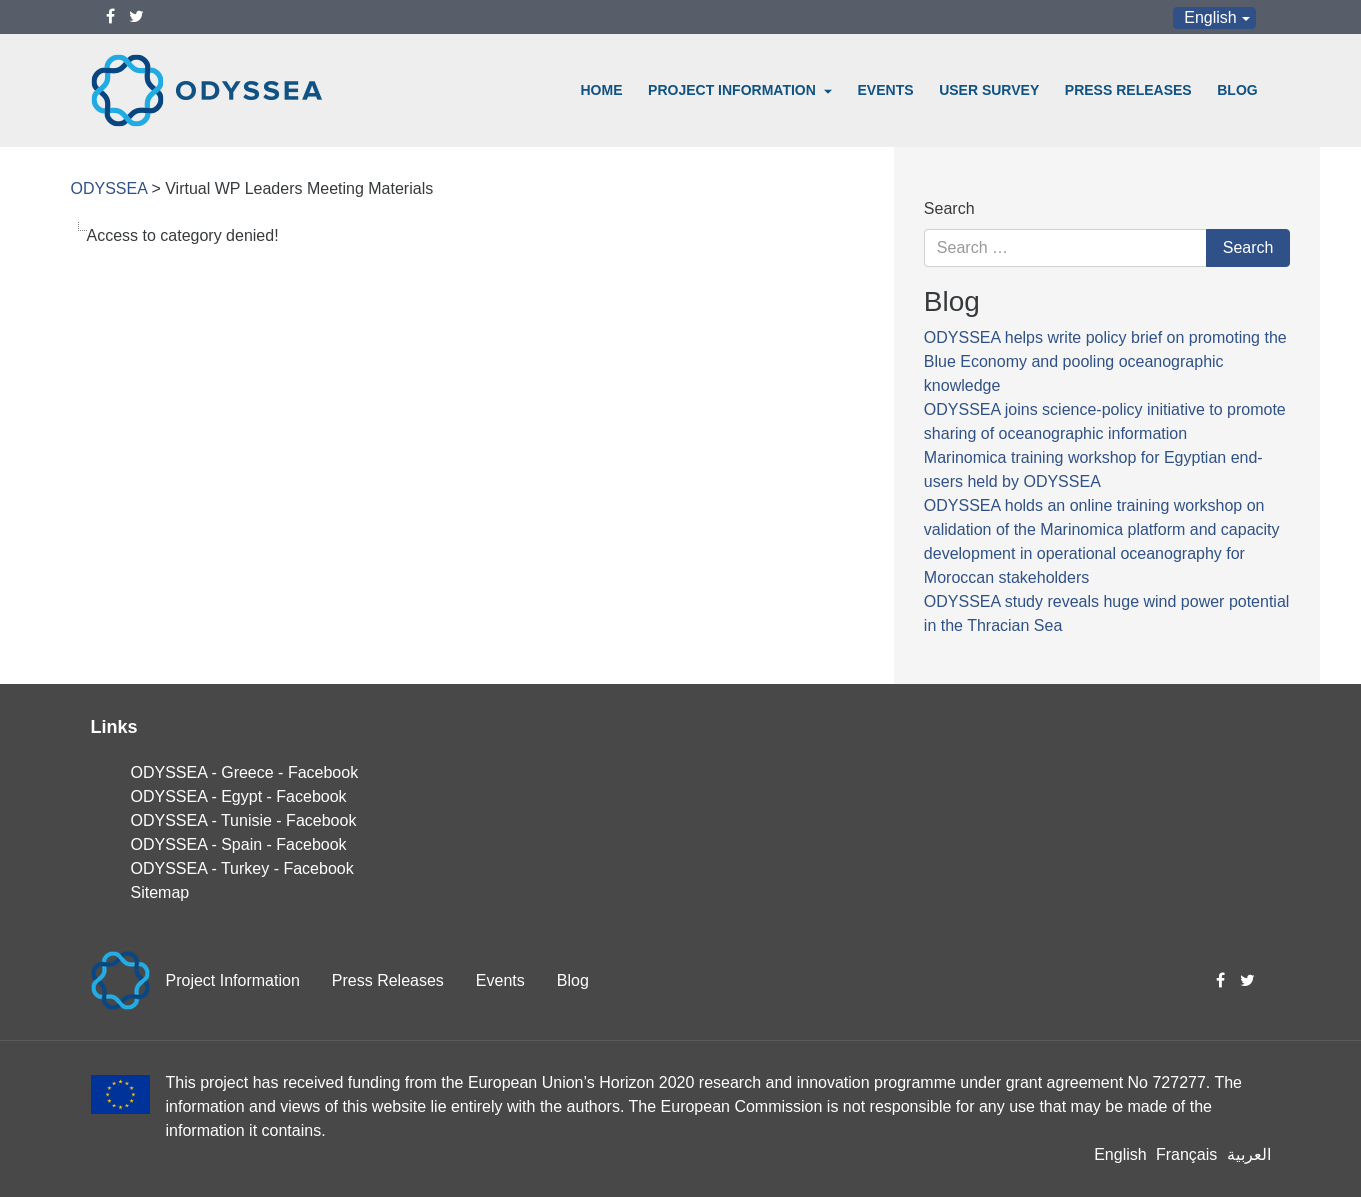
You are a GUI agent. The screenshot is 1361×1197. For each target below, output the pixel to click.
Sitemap (160, 892)
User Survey (989, 90)
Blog (1237, 90)
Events (886, 90)
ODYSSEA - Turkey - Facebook (242, 868)
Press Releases (1128, 90)
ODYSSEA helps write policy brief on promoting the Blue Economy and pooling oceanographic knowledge (1105, 361)
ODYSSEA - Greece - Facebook (245, 772)
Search (949, 208)
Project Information (734, 90)
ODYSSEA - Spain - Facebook (239, 844)
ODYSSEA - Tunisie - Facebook (244, 820)
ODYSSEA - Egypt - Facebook (239, 796)
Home (602, 90)
